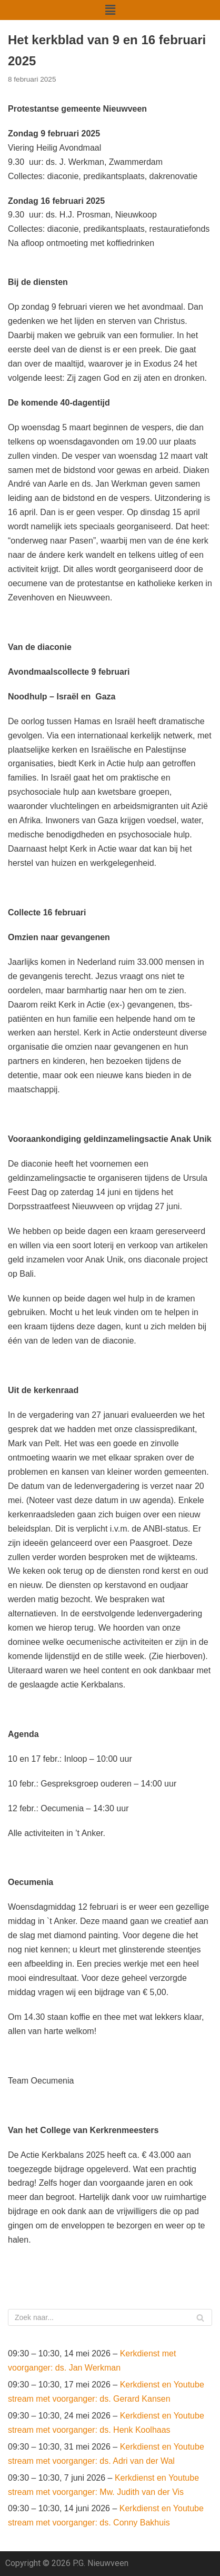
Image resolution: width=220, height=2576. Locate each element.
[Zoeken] (110, 2317)
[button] (110, 10)
